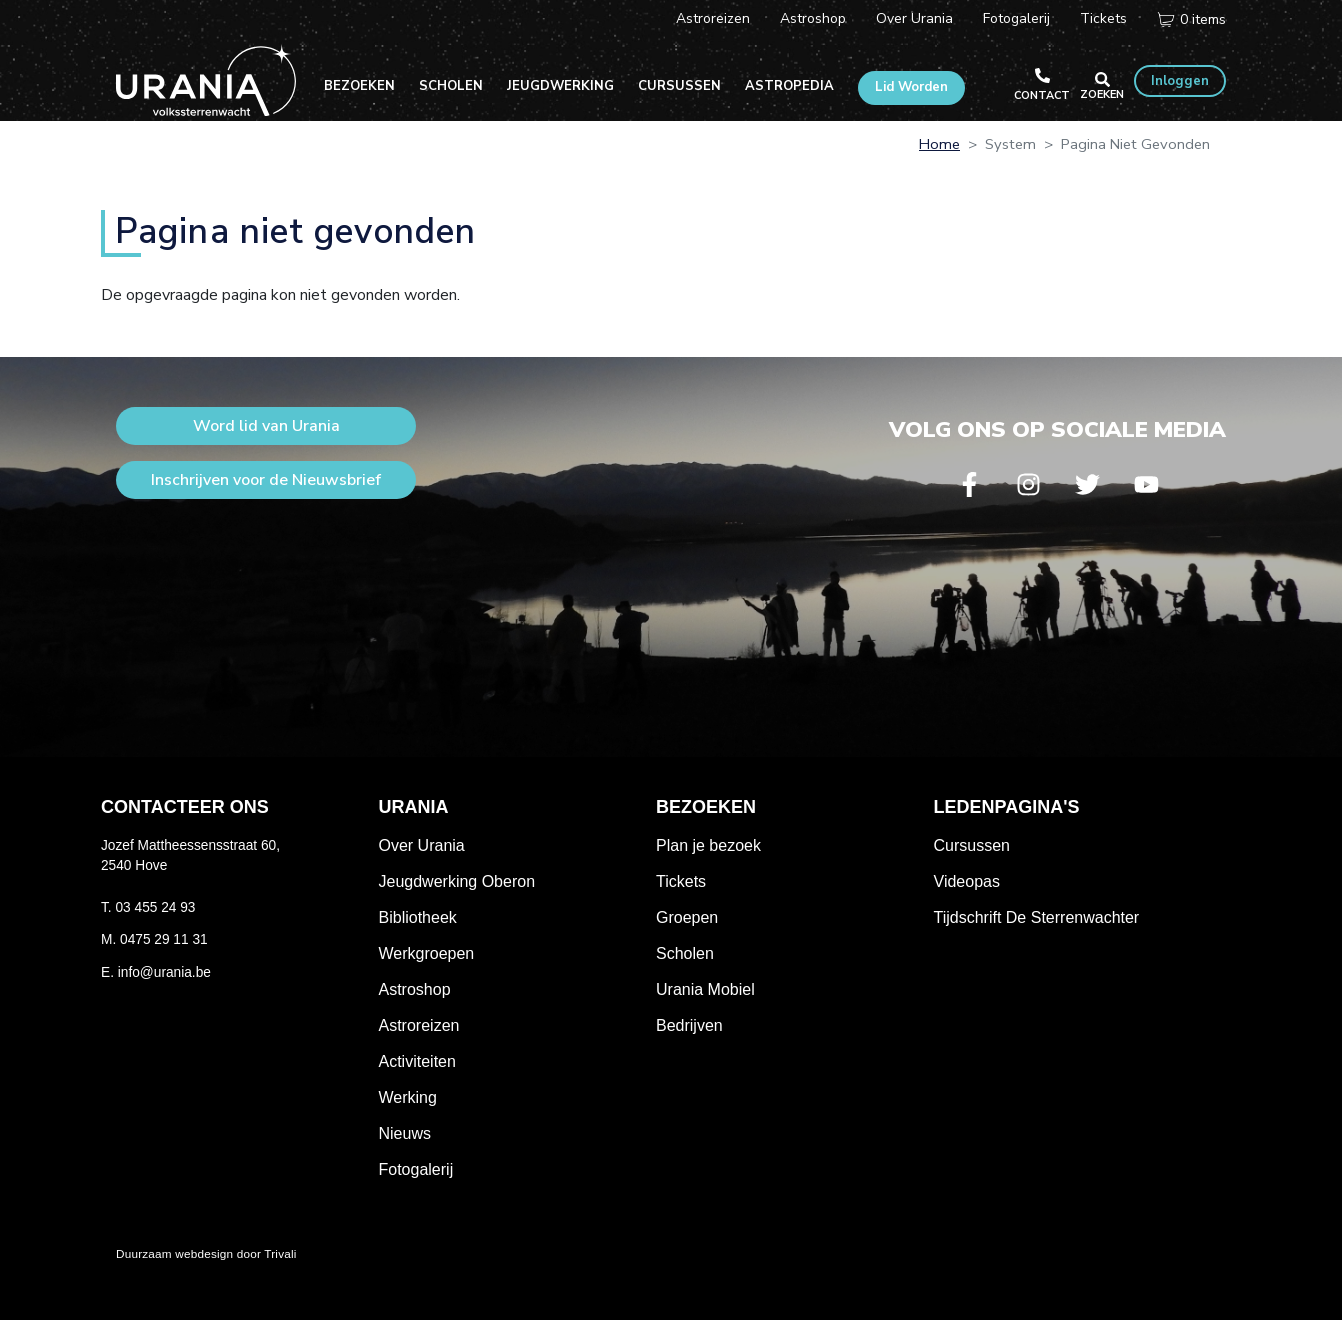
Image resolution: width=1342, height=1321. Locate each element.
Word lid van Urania (266, 426)
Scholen (451, 86)
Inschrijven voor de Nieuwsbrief (266, 480)
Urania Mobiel (705, 989)
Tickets (1103, 18)
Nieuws (405, 1133)
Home (939, 144)
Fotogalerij (1016, 18)
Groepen (687, 917)
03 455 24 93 (155, 907)
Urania (414, 807)
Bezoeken (359, 86)
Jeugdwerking (560, 86)
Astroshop (813, 18)
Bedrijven (689, 1025)
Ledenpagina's (1007, 807)
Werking (408, 1097)
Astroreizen (713, 18)
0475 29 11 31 (164, 939)
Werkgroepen (427, 953)
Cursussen (679, 86)
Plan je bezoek (708, 845)
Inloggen (1180, 81)
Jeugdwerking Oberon (457, 881)
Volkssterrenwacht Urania (206, 80)
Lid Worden (911, 87)
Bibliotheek (418, 917)
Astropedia (789, 86)
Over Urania (914, 18)
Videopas (967, 881)
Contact (1042, 95)
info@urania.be (164, 972)
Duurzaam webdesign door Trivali (206, 1253)
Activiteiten (417, 1061)
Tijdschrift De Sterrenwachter (1037, 917)
